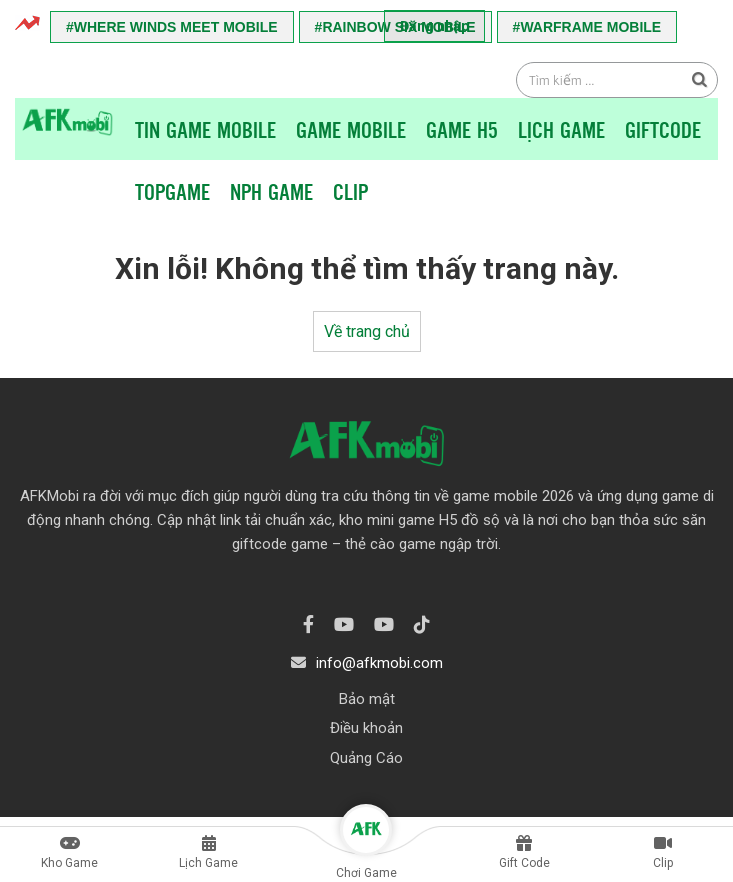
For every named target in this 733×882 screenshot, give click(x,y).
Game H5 (462, 129)
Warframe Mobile (590, 27)
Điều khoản (366, 728)
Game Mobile (351, 129)
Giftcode (663, 129)
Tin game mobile (205, 129)
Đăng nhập (434, 26)
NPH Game (271, 191)
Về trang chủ (367, 331)
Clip (350, 191)
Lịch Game (561, 129)
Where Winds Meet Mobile (176, 27)
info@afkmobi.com (379, 663)
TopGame (172, 191)
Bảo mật (367, 699)
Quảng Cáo (366, 758)
